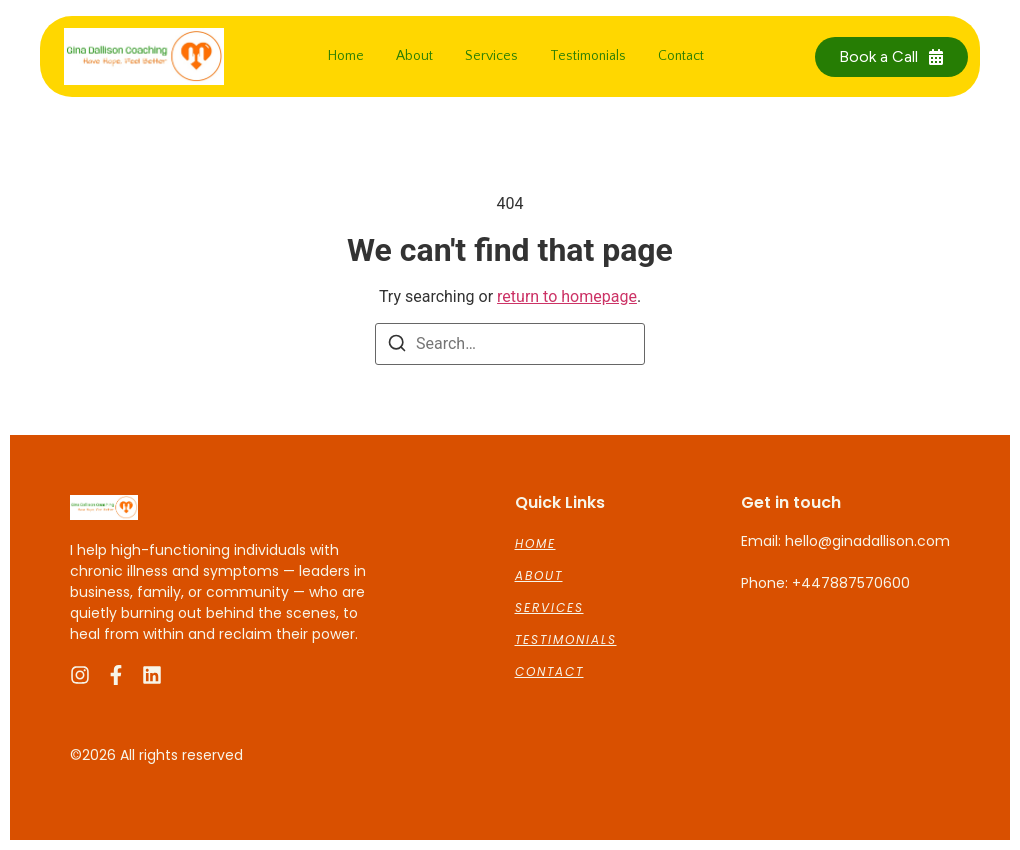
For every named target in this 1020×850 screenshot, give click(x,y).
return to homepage (567, 296)
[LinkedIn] (152, 675)
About (414, 56)
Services (491, 56)
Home (346, 56)
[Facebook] (116, 675)
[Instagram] (80, 675)
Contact (681, 56)
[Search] (397, 346)
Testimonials (588, 56)
